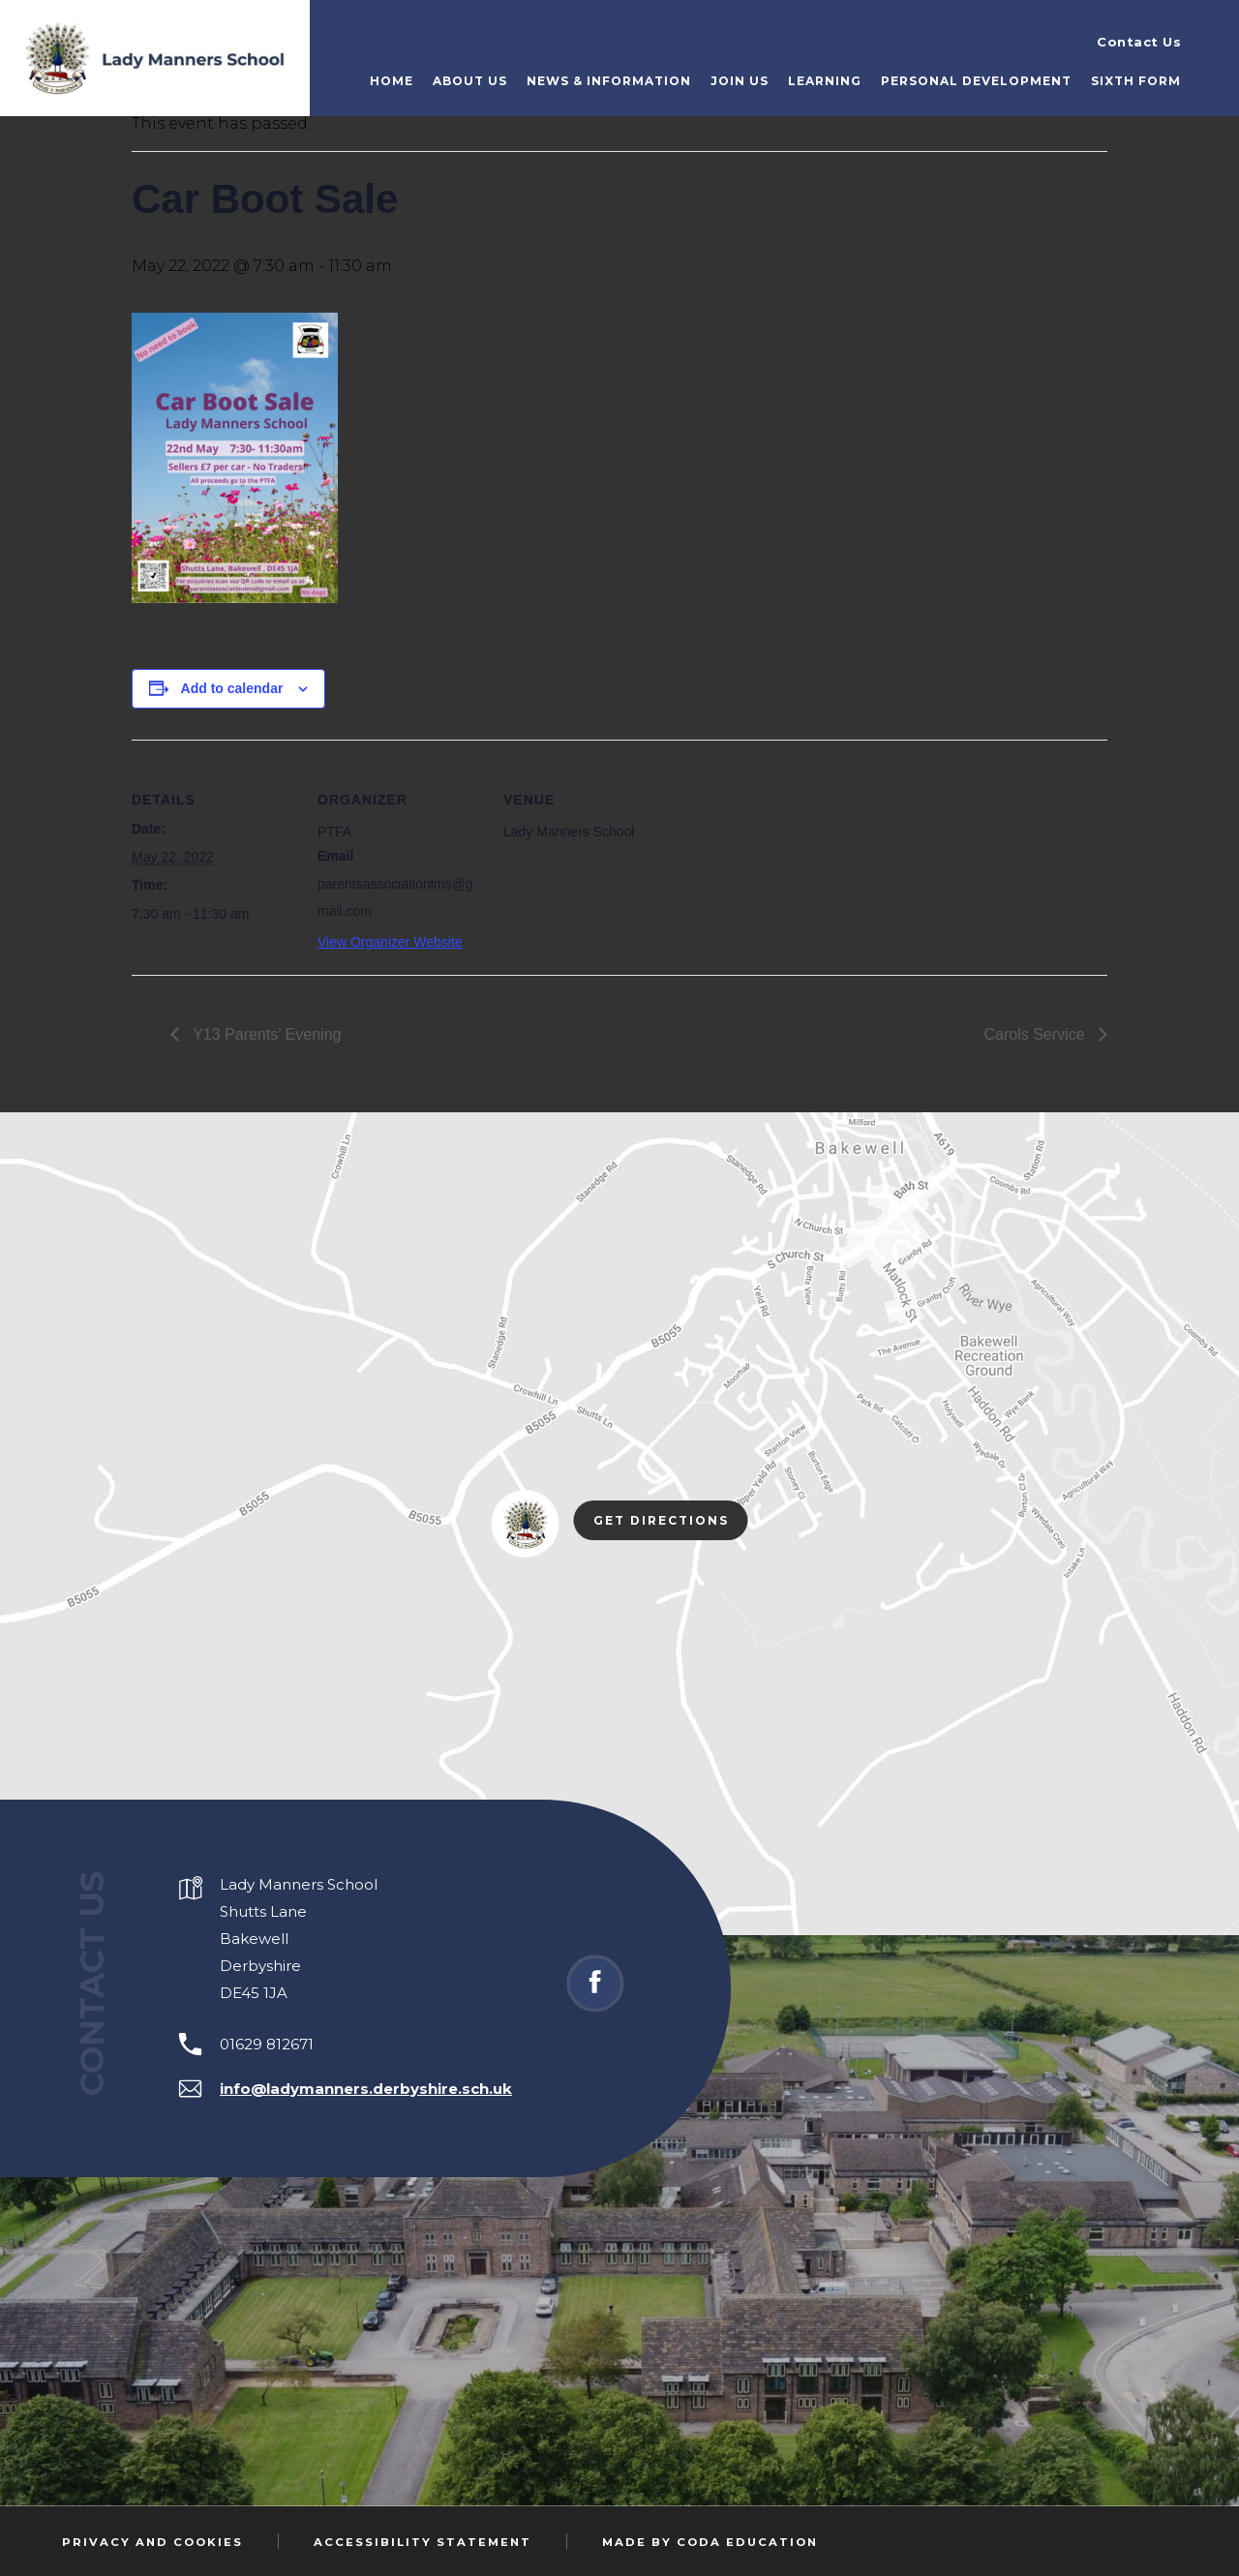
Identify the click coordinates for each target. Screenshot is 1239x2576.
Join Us (739, 81)
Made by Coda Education (710, 2542)
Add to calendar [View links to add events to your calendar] (232, 688)
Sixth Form (1136, 81)
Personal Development (976, 81)
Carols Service (1036, 1034)
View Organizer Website (390, 942)
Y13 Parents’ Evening (265, 1034)
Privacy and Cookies (152, 2542)
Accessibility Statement (422, 2542)
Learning (824, 81)
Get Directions (670, 1521)
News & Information (609, 81)
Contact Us (1139, 41)
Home (391, 81)
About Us (470, 81)
